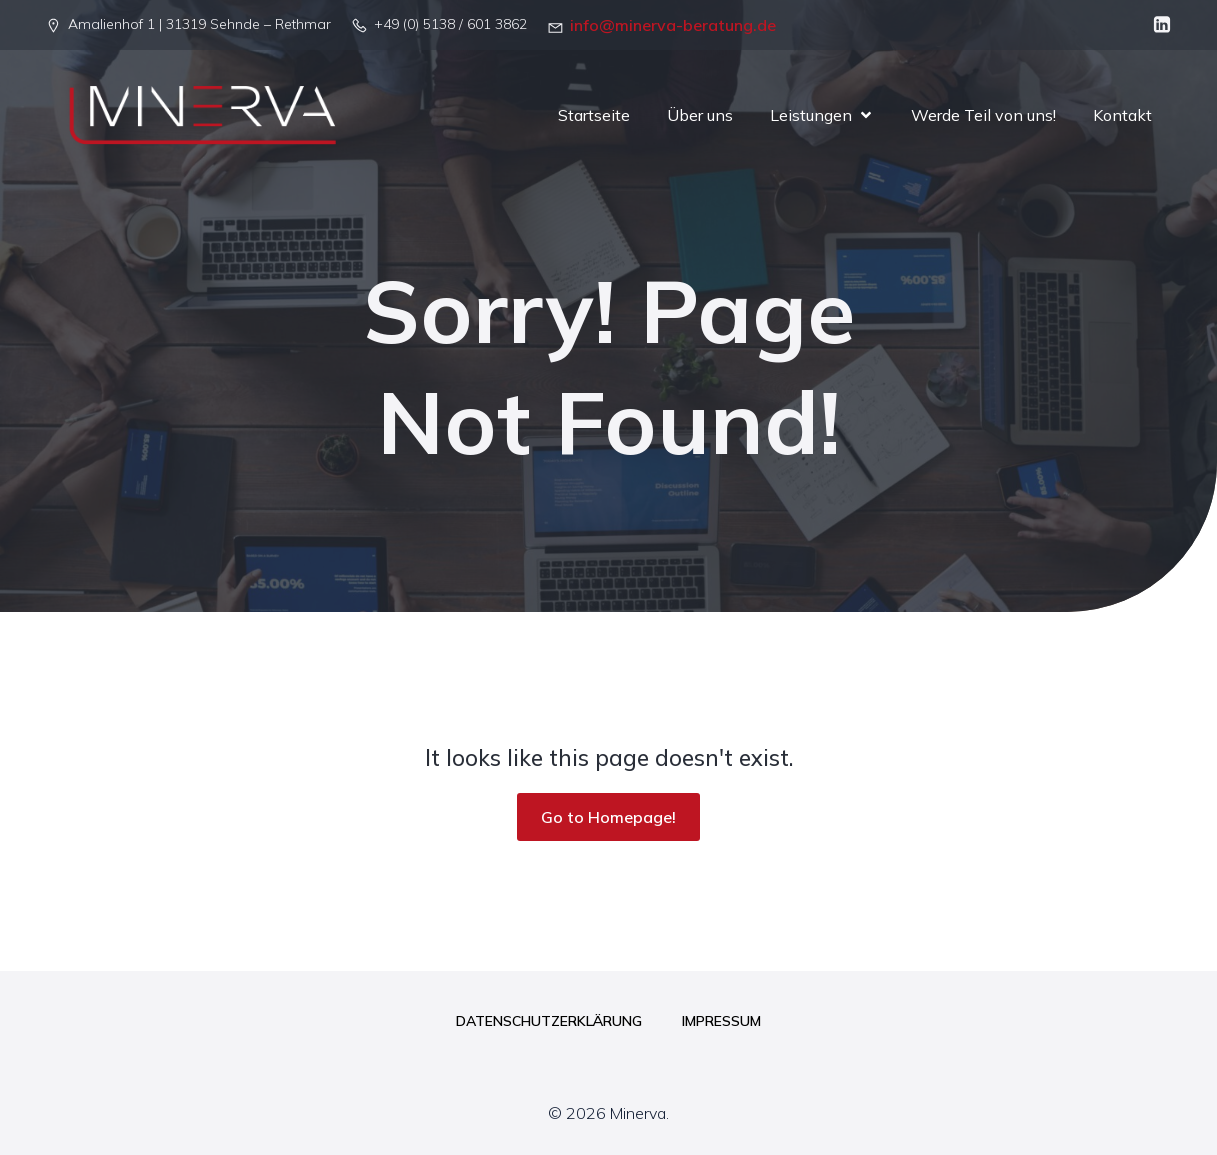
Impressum (721, 1021)
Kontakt (1122, 115)
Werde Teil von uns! (983, 115)
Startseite (594, 115)
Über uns (700, 115)
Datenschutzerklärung (549, 1021)
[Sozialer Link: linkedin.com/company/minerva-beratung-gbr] (1157, 25)
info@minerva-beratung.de (673, 25)
